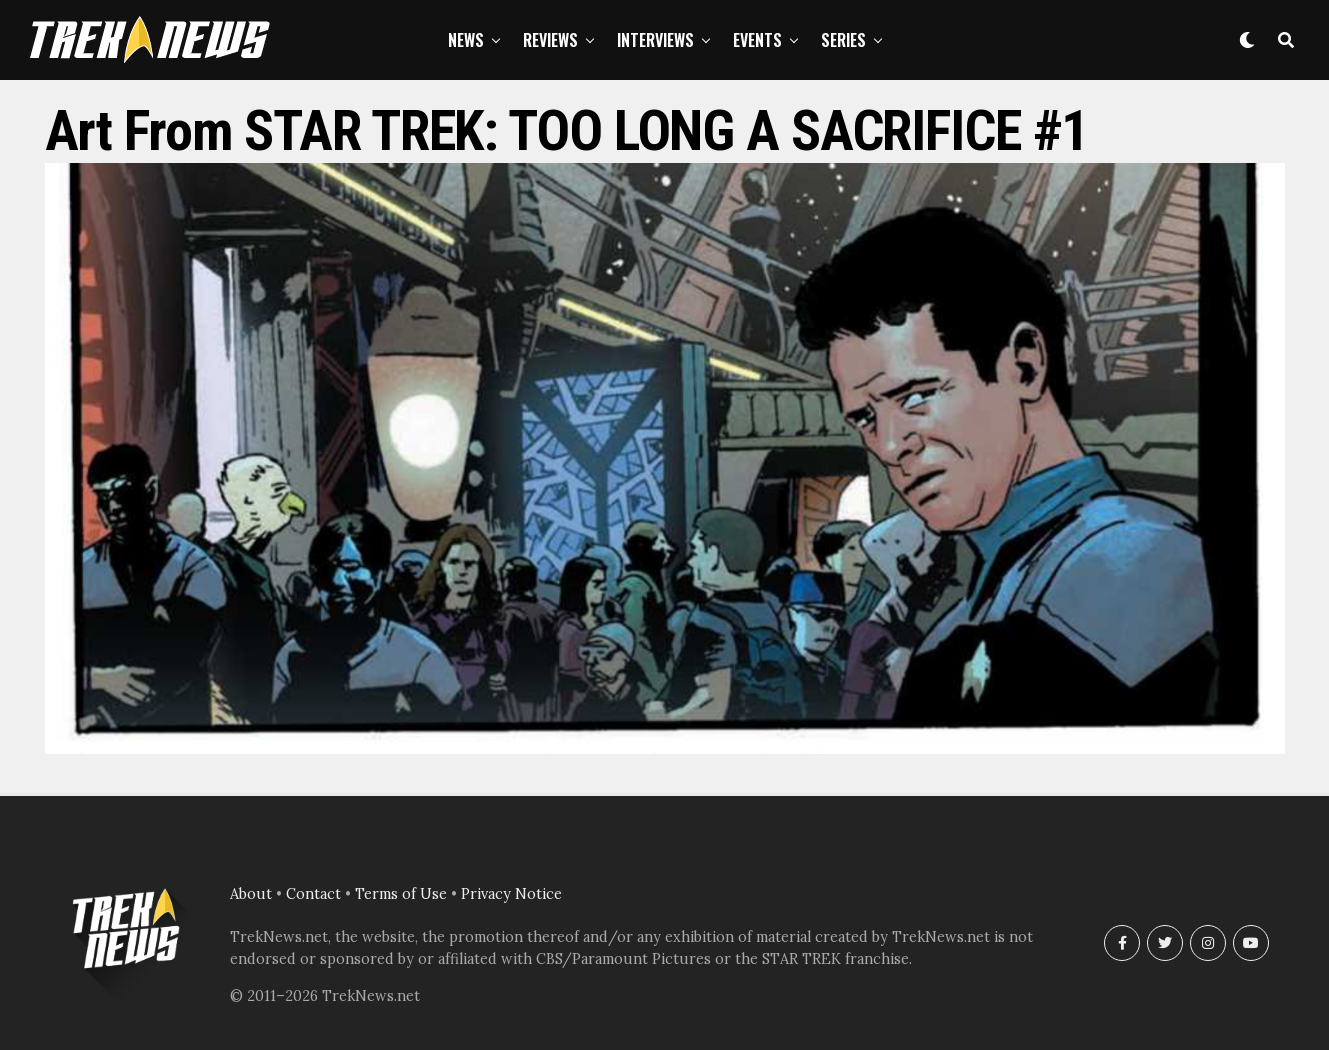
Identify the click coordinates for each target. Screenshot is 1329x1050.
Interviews (655, 40)
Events (757, 40)
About (251, 894)
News (466, 40)
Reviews (550, 40)
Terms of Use (401, 894)
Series (843, 40)
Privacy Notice (511, 894)
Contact (313, 894)
